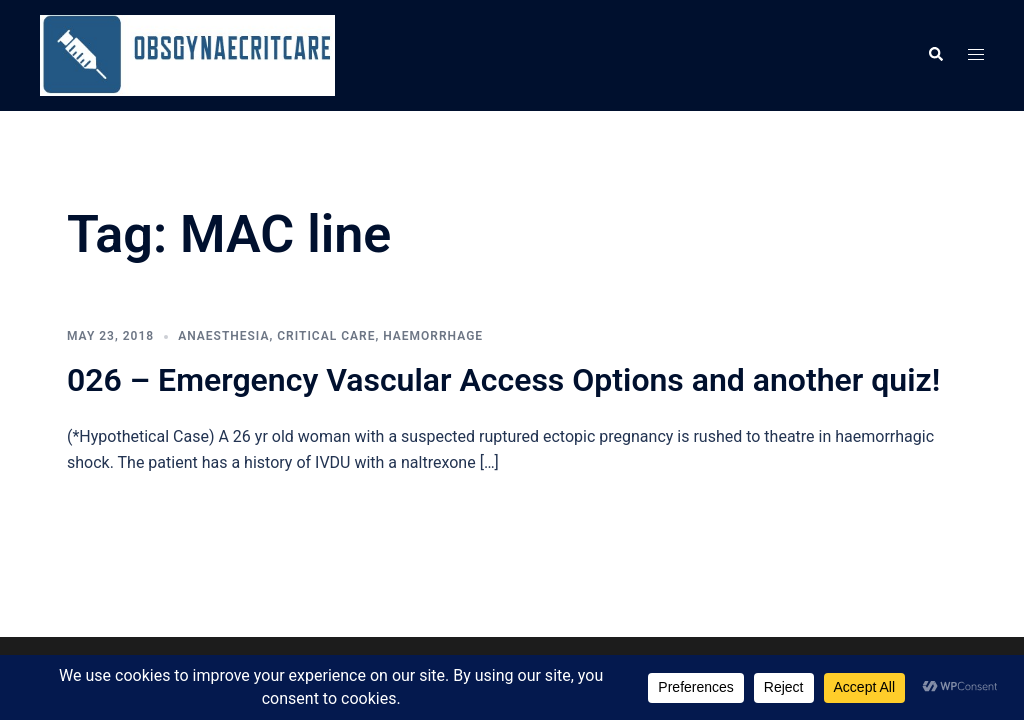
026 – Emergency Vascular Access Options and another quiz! (503, 380)
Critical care (326, 336)
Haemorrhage (433, 336)
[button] (935, 55)
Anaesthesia (223, 336)
